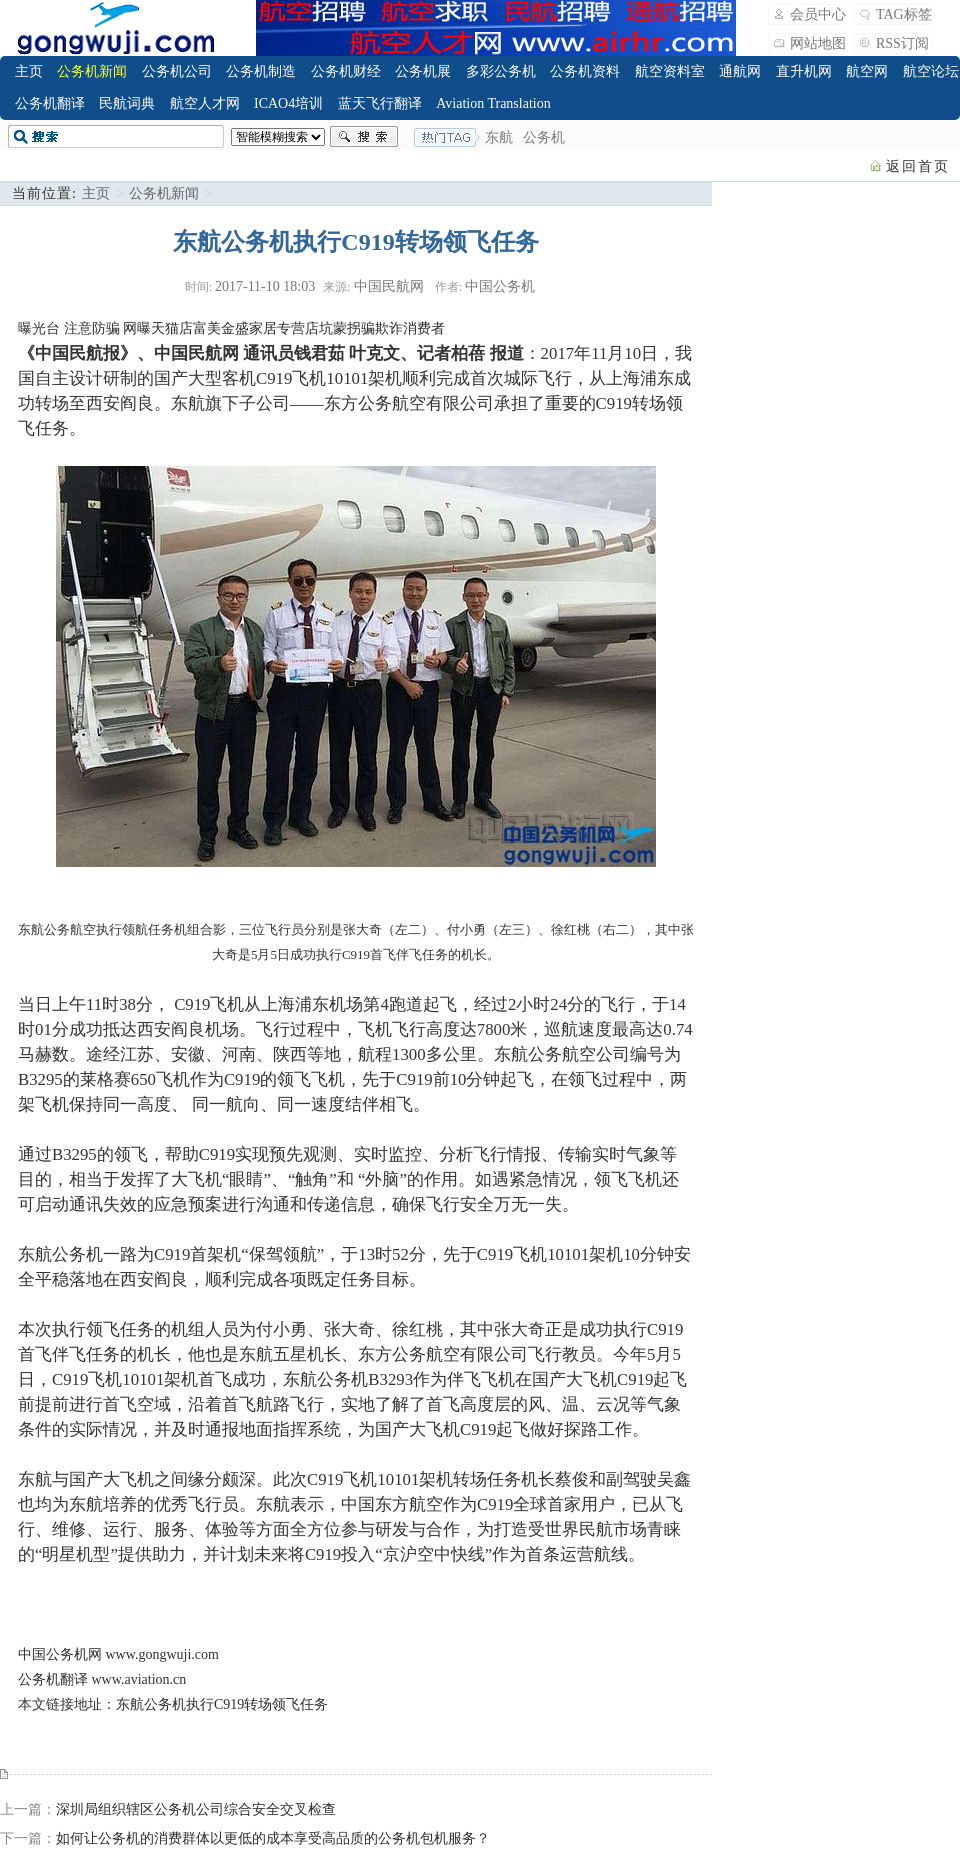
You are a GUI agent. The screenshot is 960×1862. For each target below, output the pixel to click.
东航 (499, 137)
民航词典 (127, 103)
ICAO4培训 (288, 103)
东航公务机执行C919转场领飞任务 (222, 1704)
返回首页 (918, 166)
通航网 (740, 71)
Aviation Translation (493, 103)
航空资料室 (670, 71)
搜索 (364, 137)
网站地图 (818, 43)
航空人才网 (205, 103)
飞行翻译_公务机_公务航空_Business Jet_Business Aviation (116, 28)
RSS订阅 (902, 43)
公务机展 (423, 71)
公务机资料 (585, 71)
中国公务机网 (60, 1654)
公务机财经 (346, 71)
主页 (29, 71)
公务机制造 (261, 71)
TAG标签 (904, 14)
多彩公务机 (501, 71)
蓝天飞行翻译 (380, 103)
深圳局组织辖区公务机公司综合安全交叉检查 (196, 1809)
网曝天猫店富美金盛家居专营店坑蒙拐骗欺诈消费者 (284, 328)
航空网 (867, 71)
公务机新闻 (92, 71)
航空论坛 (931, 71)
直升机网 (804, 71)
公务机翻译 (50, 103)
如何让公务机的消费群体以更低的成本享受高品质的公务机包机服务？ (273, 1838)
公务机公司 (177, 71)
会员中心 (818, 14)
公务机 (544, 137)
